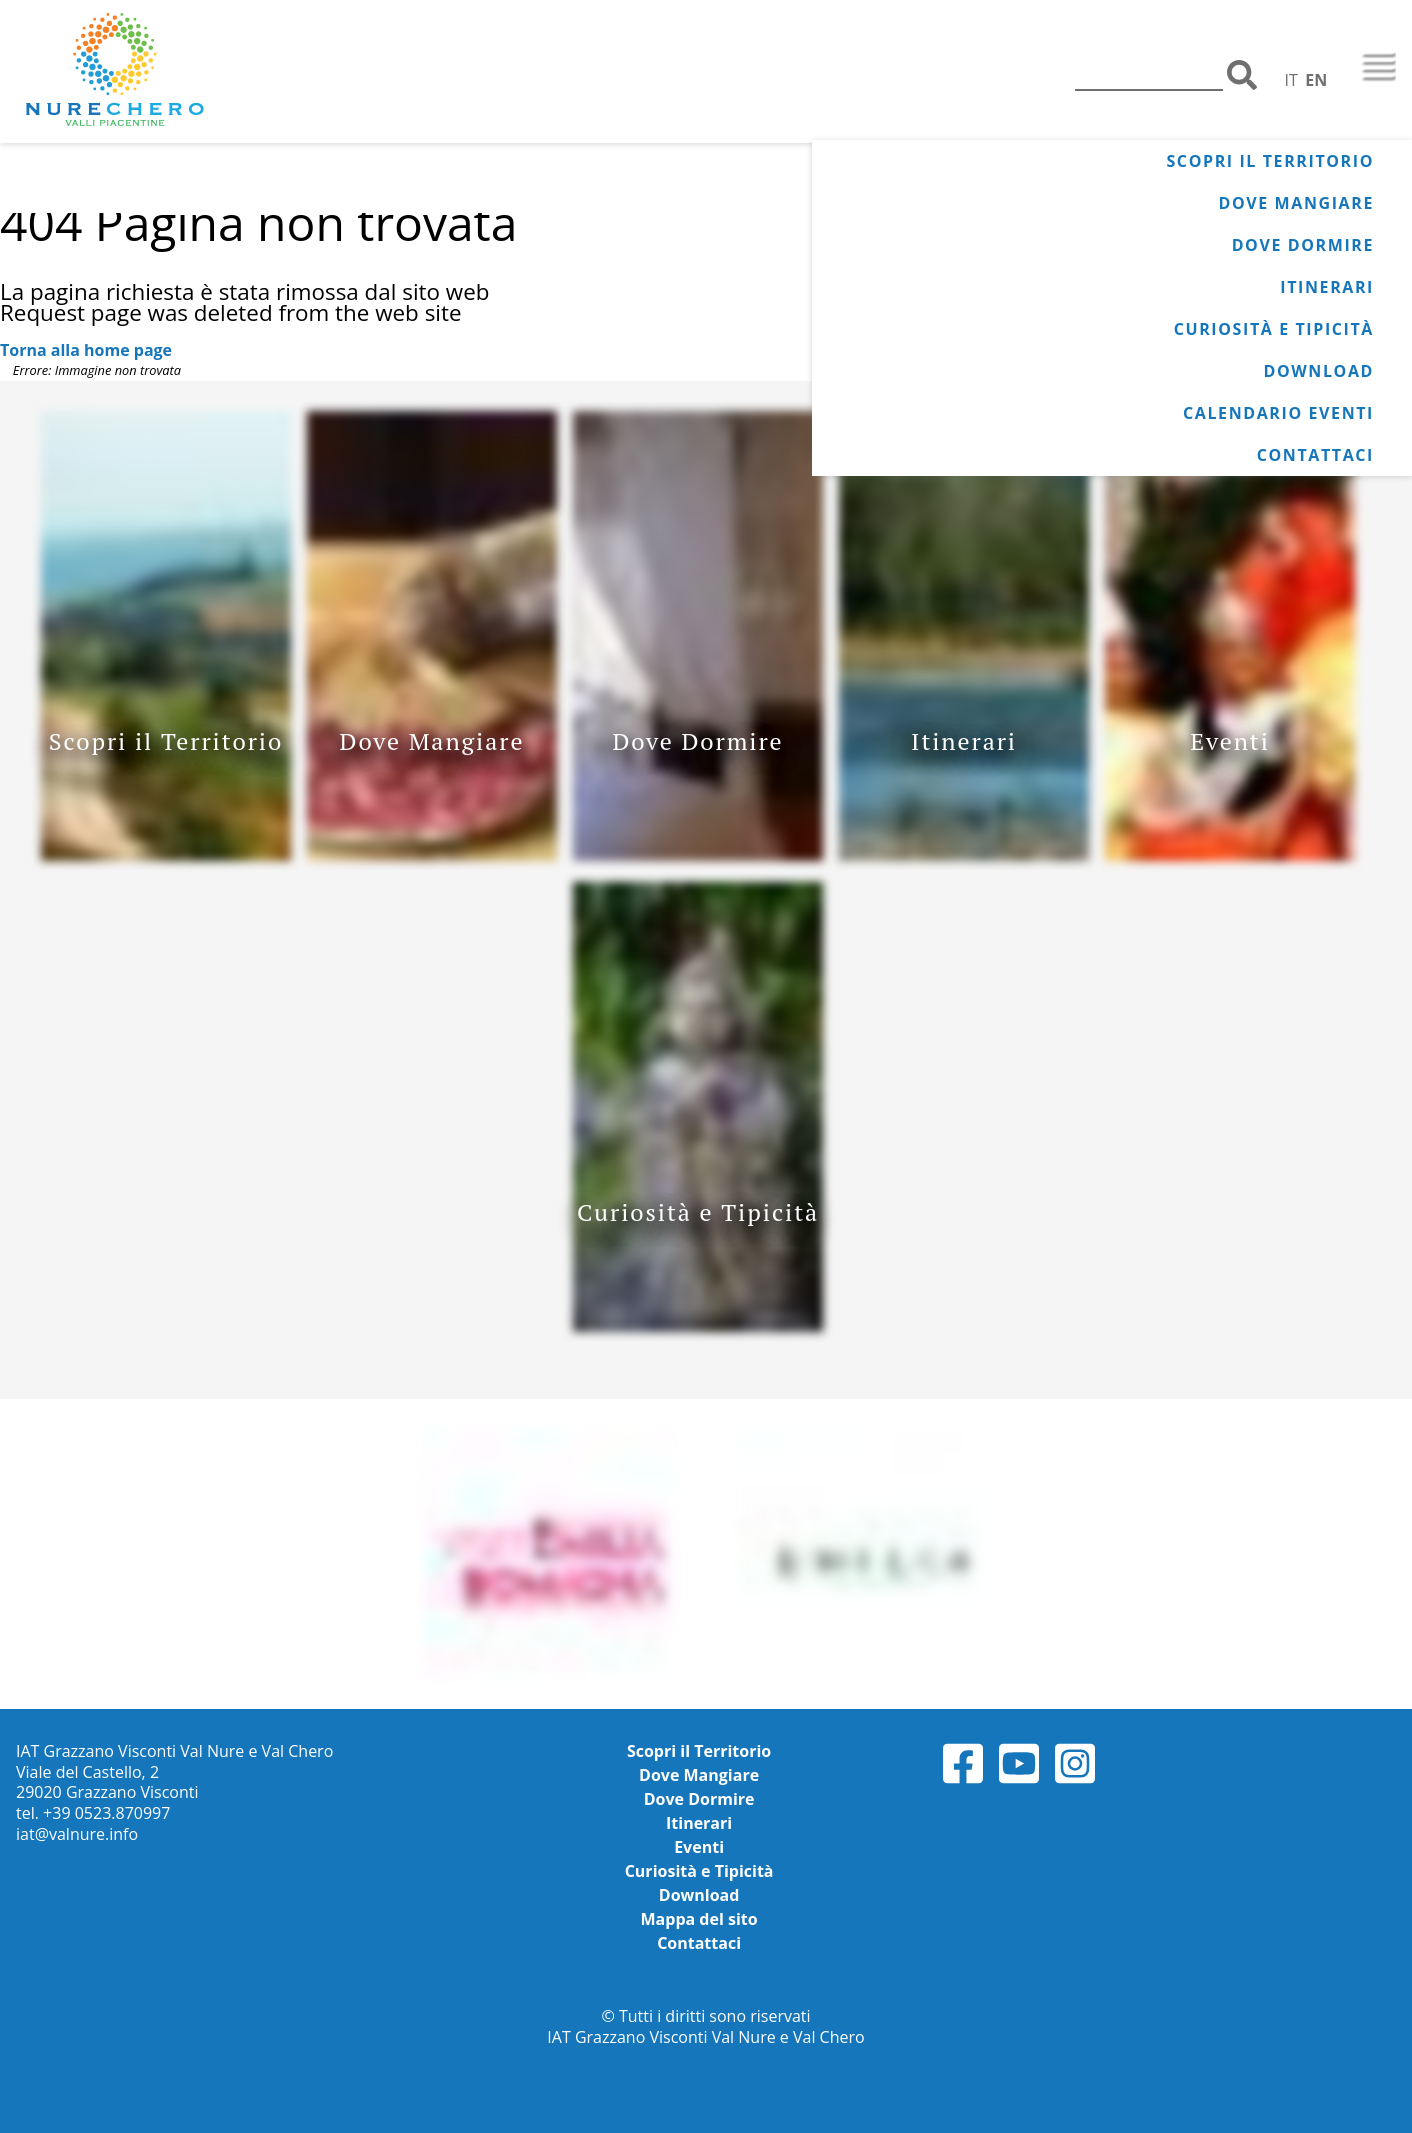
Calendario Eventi (1278, 413)
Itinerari (1327, 287)
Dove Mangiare (1296, 203)
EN (1316, 80)
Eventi (699, 1847)
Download (1318, 371)
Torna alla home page (86, 350)
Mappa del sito (699, 1919)
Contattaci (1315, 455)
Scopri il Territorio (1270, 161)
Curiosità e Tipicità (1274, 329)
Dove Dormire (1303, 245)
